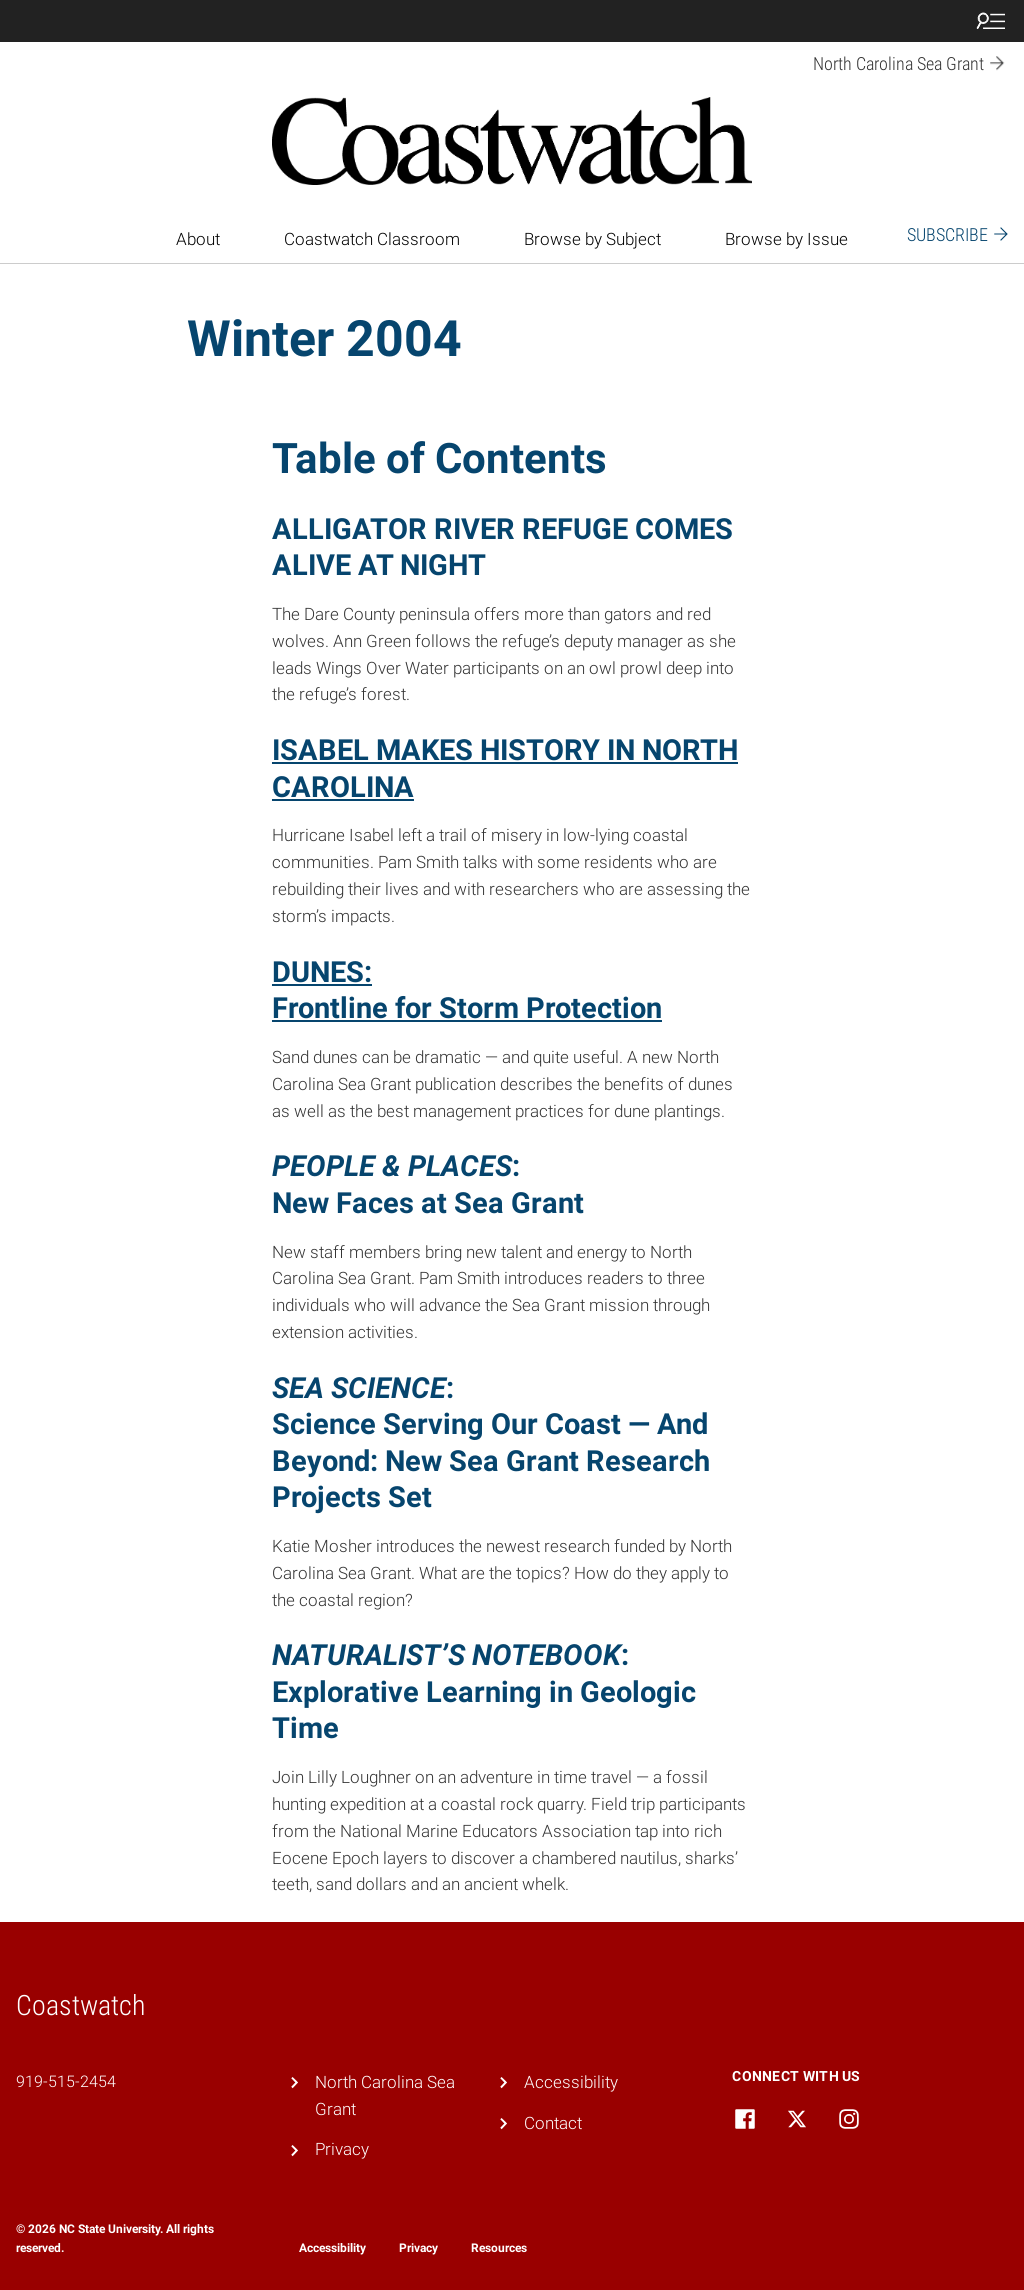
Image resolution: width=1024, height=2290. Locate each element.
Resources (499, 2248)
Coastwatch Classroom (372, 239)
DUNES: (322, 972)
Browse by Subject (592, 239)
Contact (553, 2123)
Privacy (342, 2149)
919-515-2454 (66, 2081)
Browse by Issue (786, 239)
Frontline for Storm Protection (467, 1008)
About (198, 239)
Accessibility (571, 2082)
